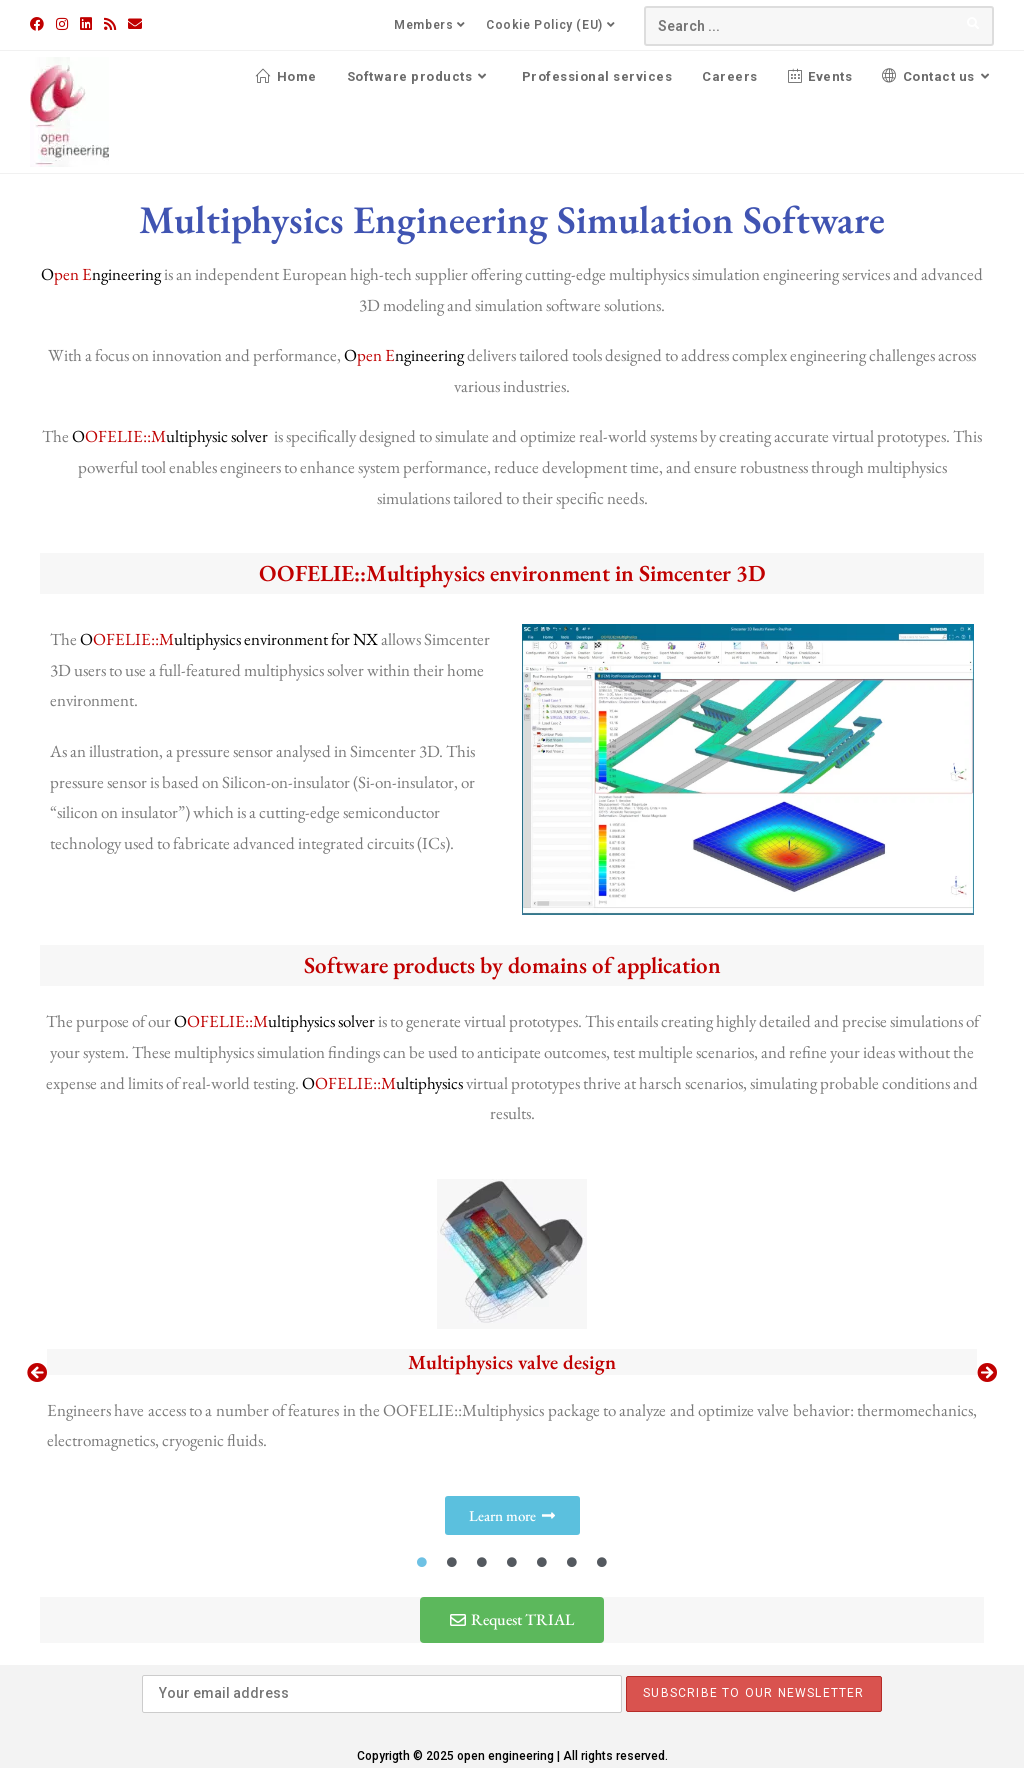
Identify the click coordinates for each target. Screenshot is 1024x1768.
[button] (37, 1373)
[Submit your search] (974, 23)
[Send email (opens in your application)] (135, 24)
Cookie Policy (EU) (553, 25)
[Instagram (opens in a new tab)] (62, 24)
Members (432, 25)
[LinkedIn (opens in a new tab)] (86, 24)
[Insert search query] (819, 26)
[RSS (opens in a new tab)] (110, 24)
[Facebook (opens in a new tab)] (40, 24)
